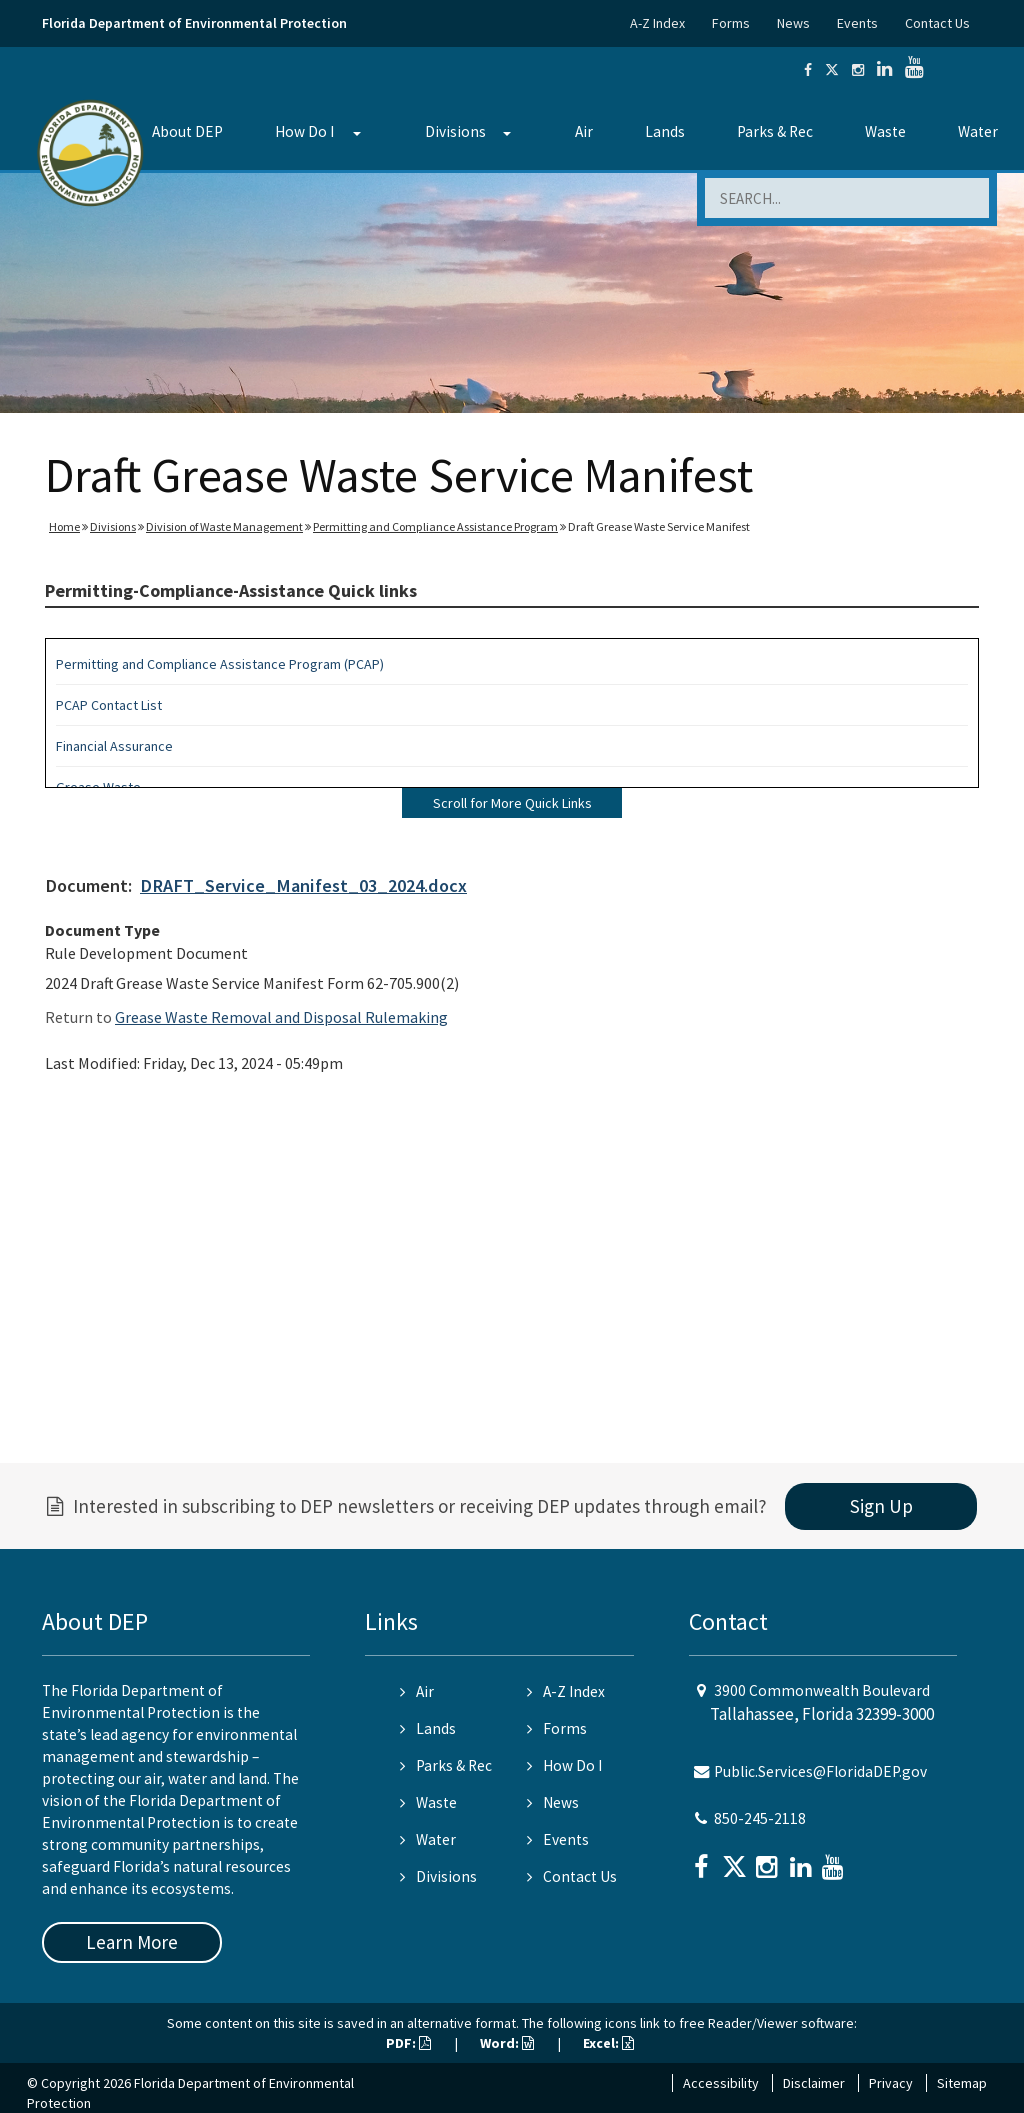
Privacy (891, 2083)
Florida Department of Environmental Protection (194, 23)
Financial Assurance (114, 746)
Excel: (608, 2043)
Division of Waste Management (224, 526)
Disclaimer (814, 2083)
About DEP (187, 131)
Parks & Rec (775, 131)
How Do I (304, 131)
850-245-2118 (760, 1818)
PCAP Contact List (109, 705)
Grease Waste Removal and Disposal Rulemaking (281, 1017)
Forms (731, 23)
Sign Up (881, 1506)
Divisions (455, 131)
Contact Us (937, 23)
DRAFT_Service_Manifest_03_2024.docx (303, 885)
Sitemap (962, 2083)
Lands (665, 131)
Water (978, 131)
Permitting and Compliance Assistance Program (435, 526)
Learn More (132, 1942)
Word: (507, 2043)
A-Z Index (657, 23)
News (793, 23)
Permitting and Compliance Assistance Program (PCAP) (220, 664)
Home (64, 526)
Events (857, 23)
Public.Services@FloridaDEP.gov (820, 1771)
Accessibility (721, 2083)
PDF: (408, 2043)
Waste (885, 131)
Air (584, 131)
